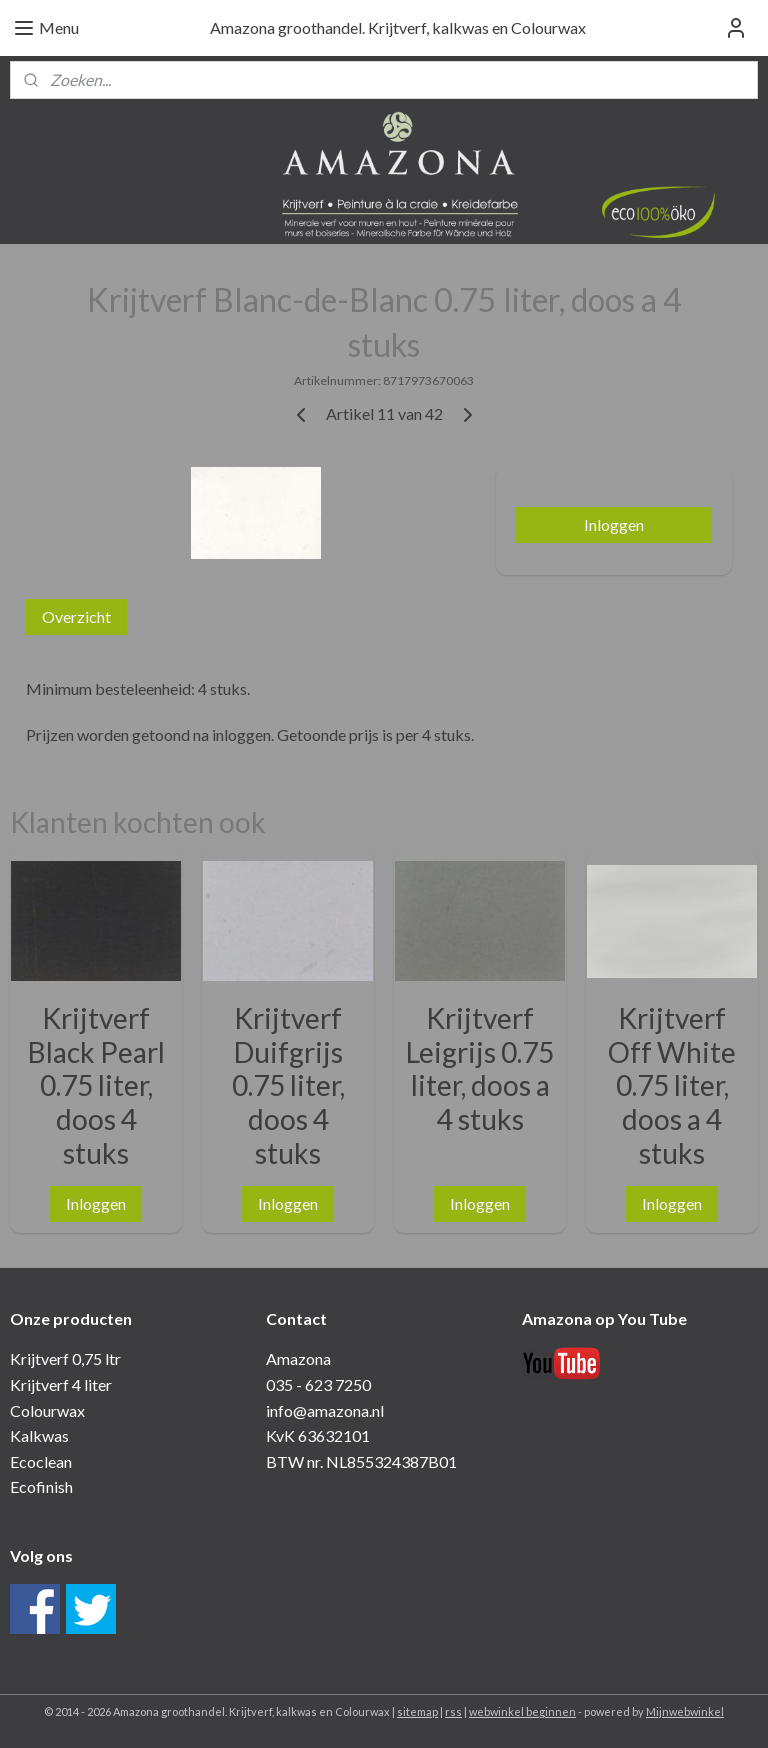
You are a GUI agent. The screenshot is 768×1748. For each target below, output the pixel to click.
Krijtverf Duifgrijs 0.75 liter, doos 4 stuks (288, 1085)
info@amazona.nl (325, 1410)
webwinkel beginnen (522, 1711)
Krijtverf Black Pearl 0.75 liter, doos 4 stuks (96, 1085)
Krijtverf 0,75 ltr (65, 1358)
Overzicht (76, 616)
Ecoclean (41, 1461)
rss (453, 1711)
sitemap (417, 1711)
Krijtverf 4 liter (61, 1384)
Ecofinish (41, 1486)
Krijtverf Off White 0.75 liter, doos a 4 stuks (672, 1085)
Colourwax (47, 1410)
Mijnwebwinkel (685, 1711)
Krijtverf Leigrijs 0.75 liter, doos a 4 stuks (480, 1069)
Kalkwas (39, 1435)
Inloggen (614, 524)
